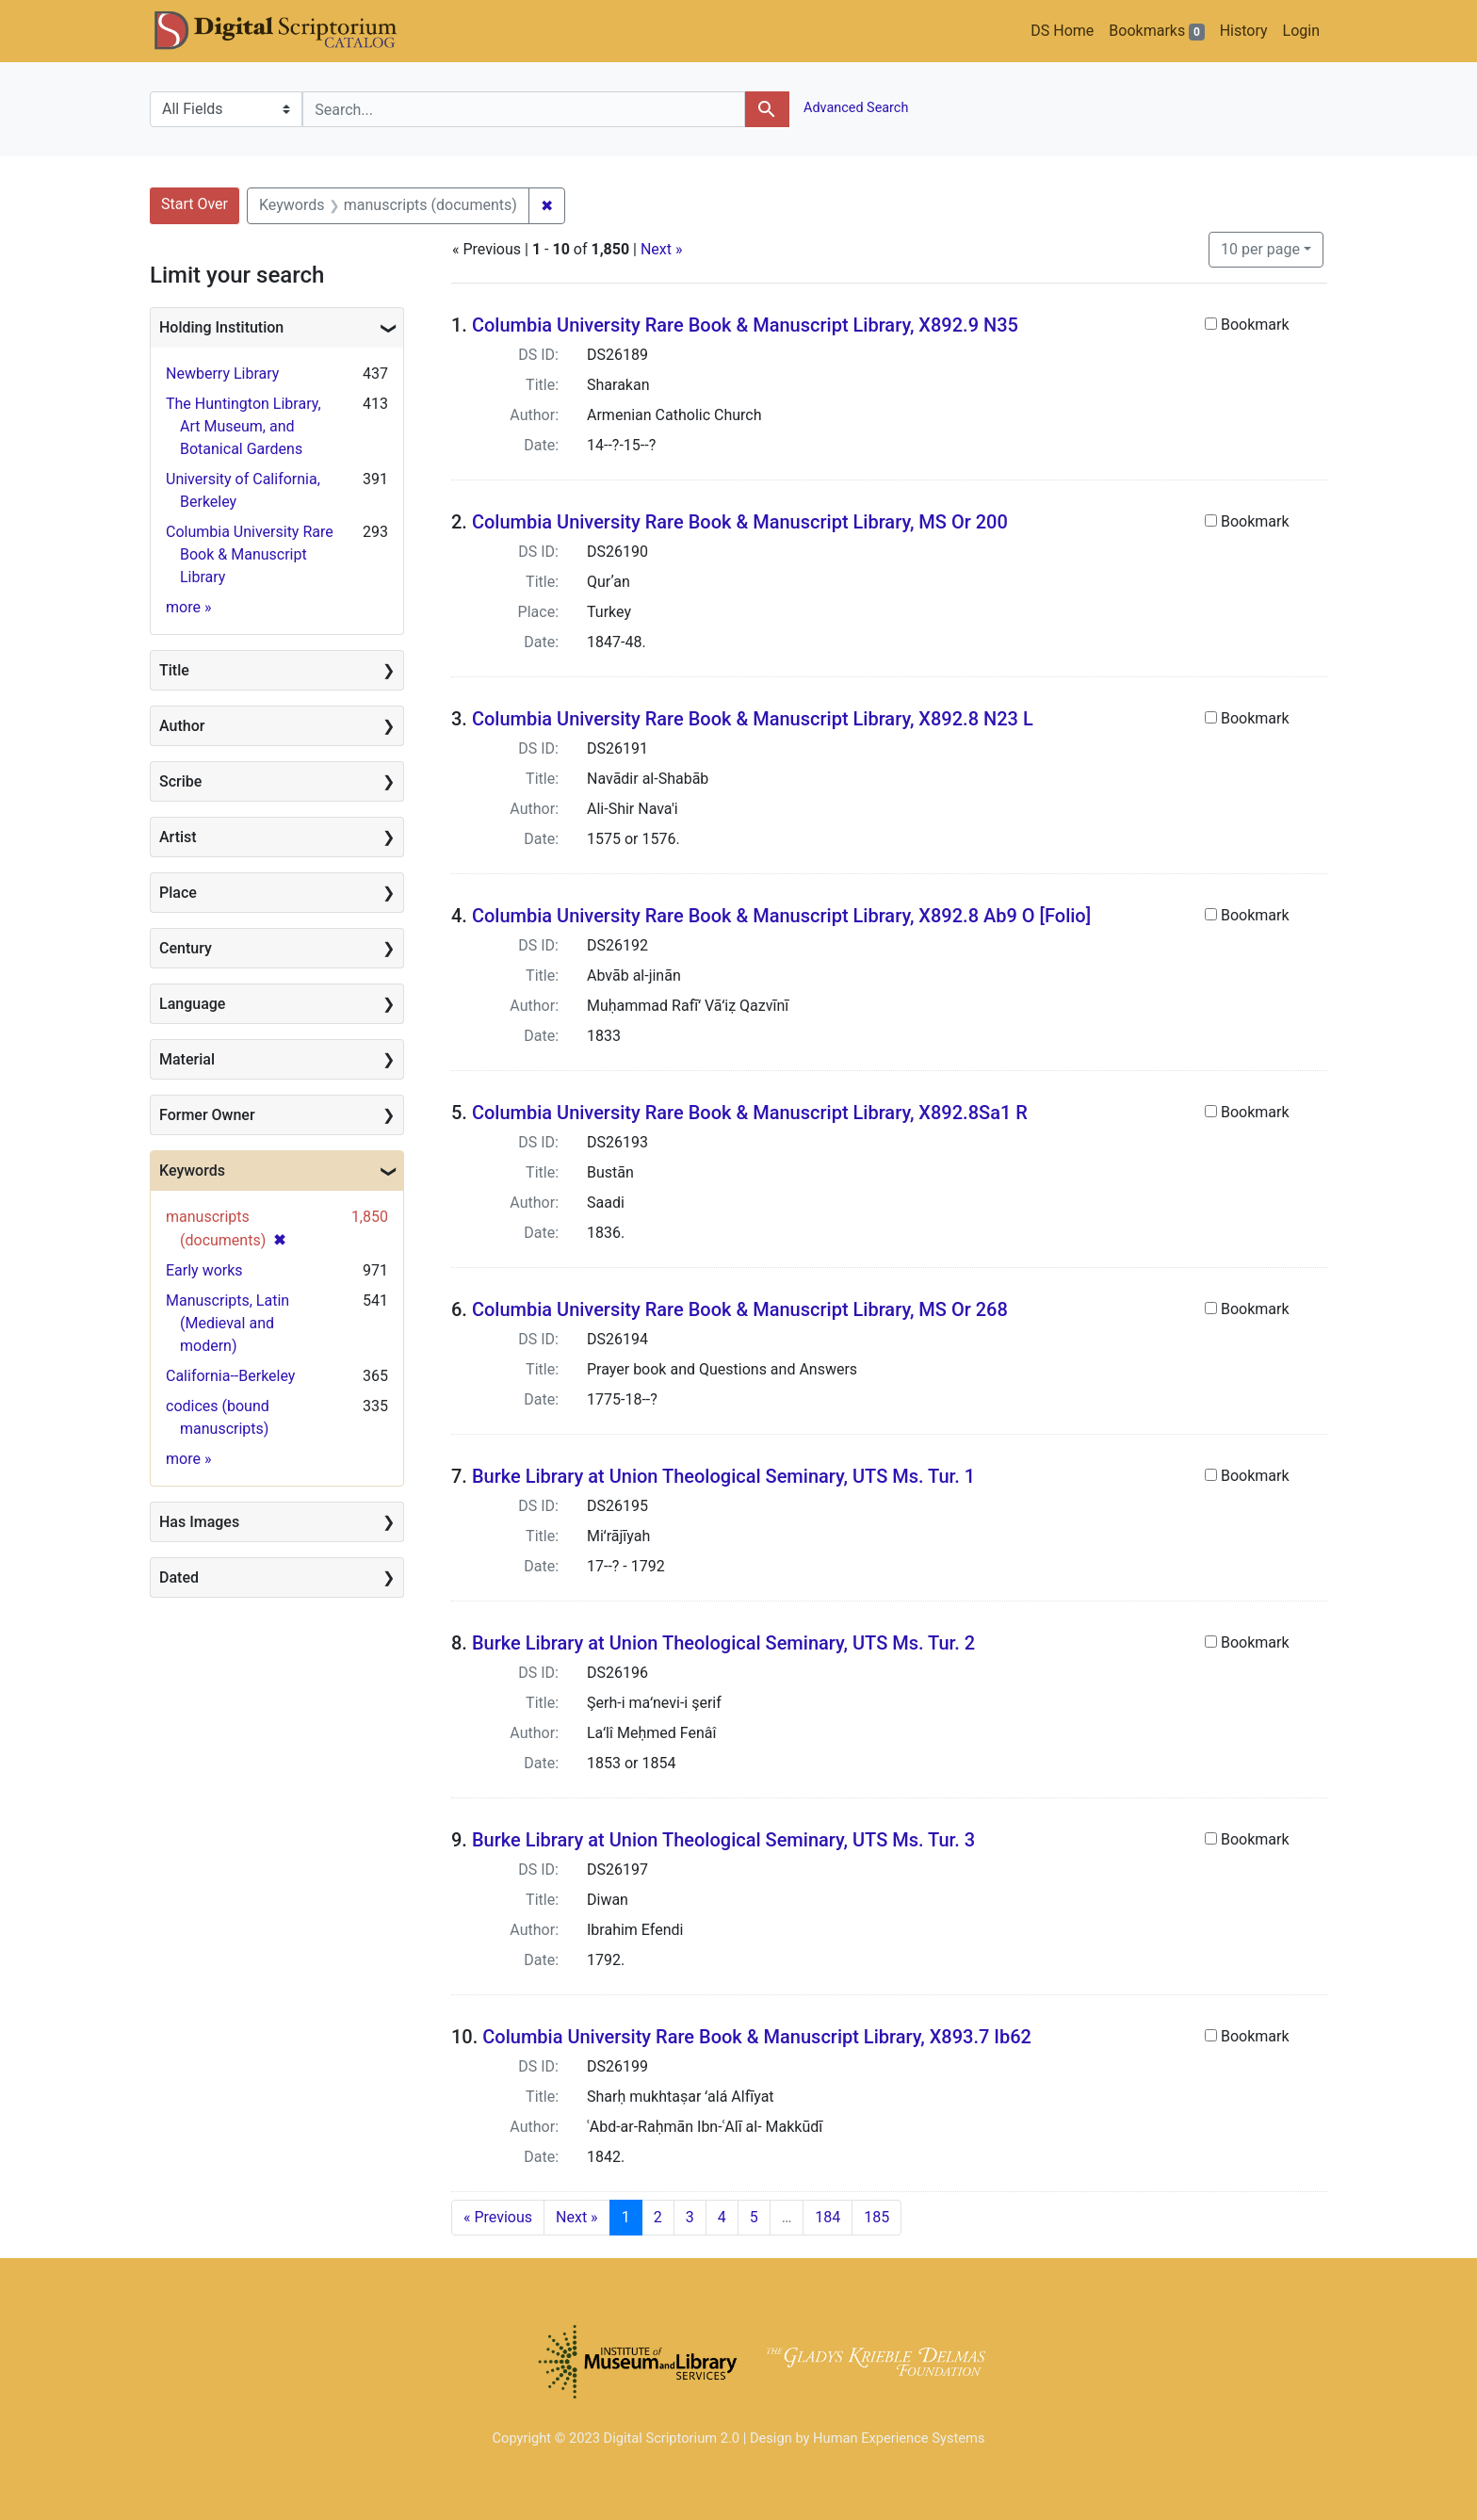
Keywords (192, 1170)
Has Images (199, 1522)
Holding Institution (221, 327)
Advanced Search (855, 108)
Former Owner (207, 1115)
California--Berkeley (230, 1376)
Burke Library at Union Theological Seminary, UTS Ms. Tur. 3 (723, 1840)
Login (1301, 31)
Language (192, 1004)
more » (188, 607)
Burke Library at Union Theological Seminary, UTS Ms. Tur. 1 (723, 1476)
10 (1260, 247)
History (1244, 31)
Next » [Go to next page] (577, 2217)
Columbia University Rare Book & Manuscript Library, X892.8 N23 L (752, 718)
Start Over (194, 204)
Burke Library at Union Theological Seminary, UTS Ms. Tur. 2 (723, 1643)
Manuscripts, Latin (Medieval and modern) (227, 1323)
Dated (179, 1577)
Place (178, 893)
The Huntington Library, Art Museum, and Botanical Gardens (243, 426)
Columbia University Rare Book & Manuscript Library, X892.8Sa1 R (750, 1112)
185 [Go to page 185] (876, 2217)
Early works (204, 1270)
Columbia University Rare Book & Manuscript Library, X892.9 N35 (745, 325)
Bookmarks (1156, 31)
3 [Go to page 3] (690, 2217)
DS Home (1062, 31)
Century (185, 948)
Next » (662, 249)
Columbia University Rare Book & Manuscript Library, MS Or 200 (740, 522)
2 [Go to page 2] (658, 2217)
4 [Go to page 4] (722, 2217)
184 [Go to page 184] (827, 2217)
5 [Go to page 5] (754, 2217)
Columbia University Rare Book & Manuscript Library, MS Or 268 (740, 1309)
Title (174, 670)
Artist (178, 837)
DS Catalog (291, 31)
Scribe (180, 781)
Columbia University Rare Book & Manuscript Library (249, 554)
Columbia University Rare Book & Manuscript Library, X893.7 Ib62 (756, 2036)
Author (181, 726)
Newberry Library (222, 373)
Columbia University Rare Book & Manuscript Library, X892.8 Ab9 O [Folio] (781, 915)
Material (187, 1059)
